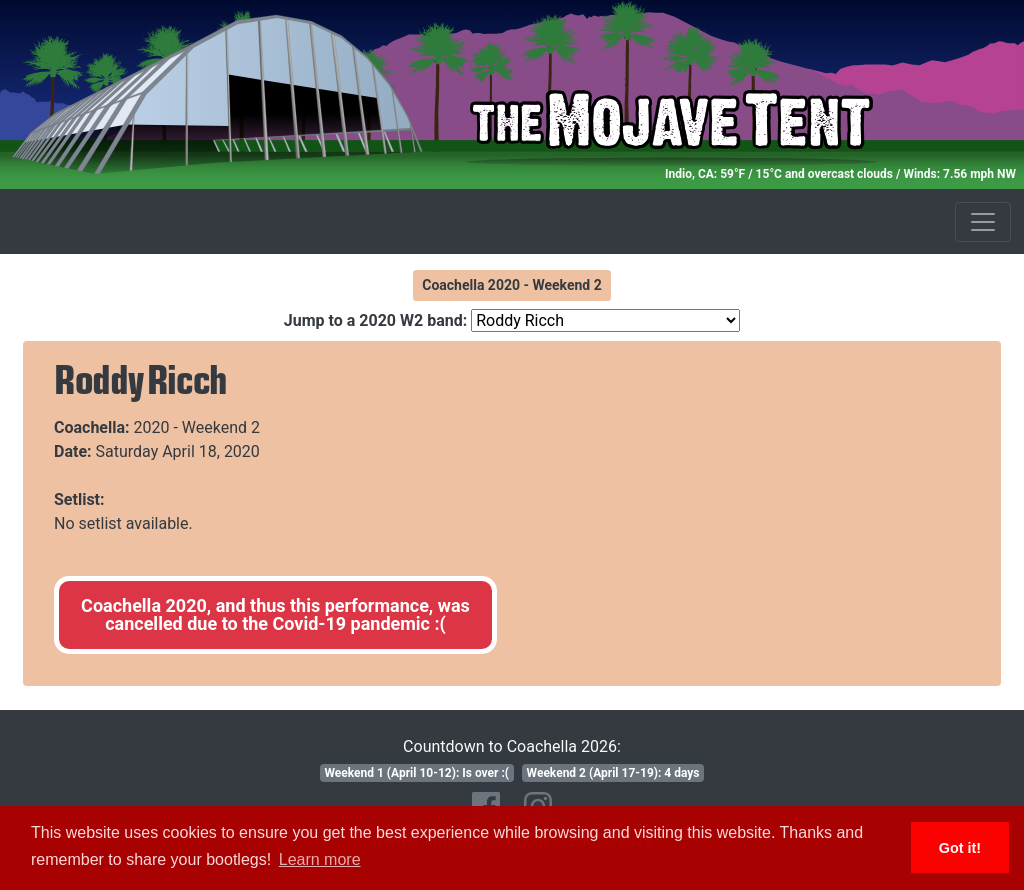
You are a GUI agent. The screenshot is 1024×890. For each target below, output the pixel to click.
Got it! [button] (960, 848)
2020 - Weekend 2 (197, 427)
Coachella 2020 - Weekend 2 (512, 285)
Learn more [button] (320, 859)
